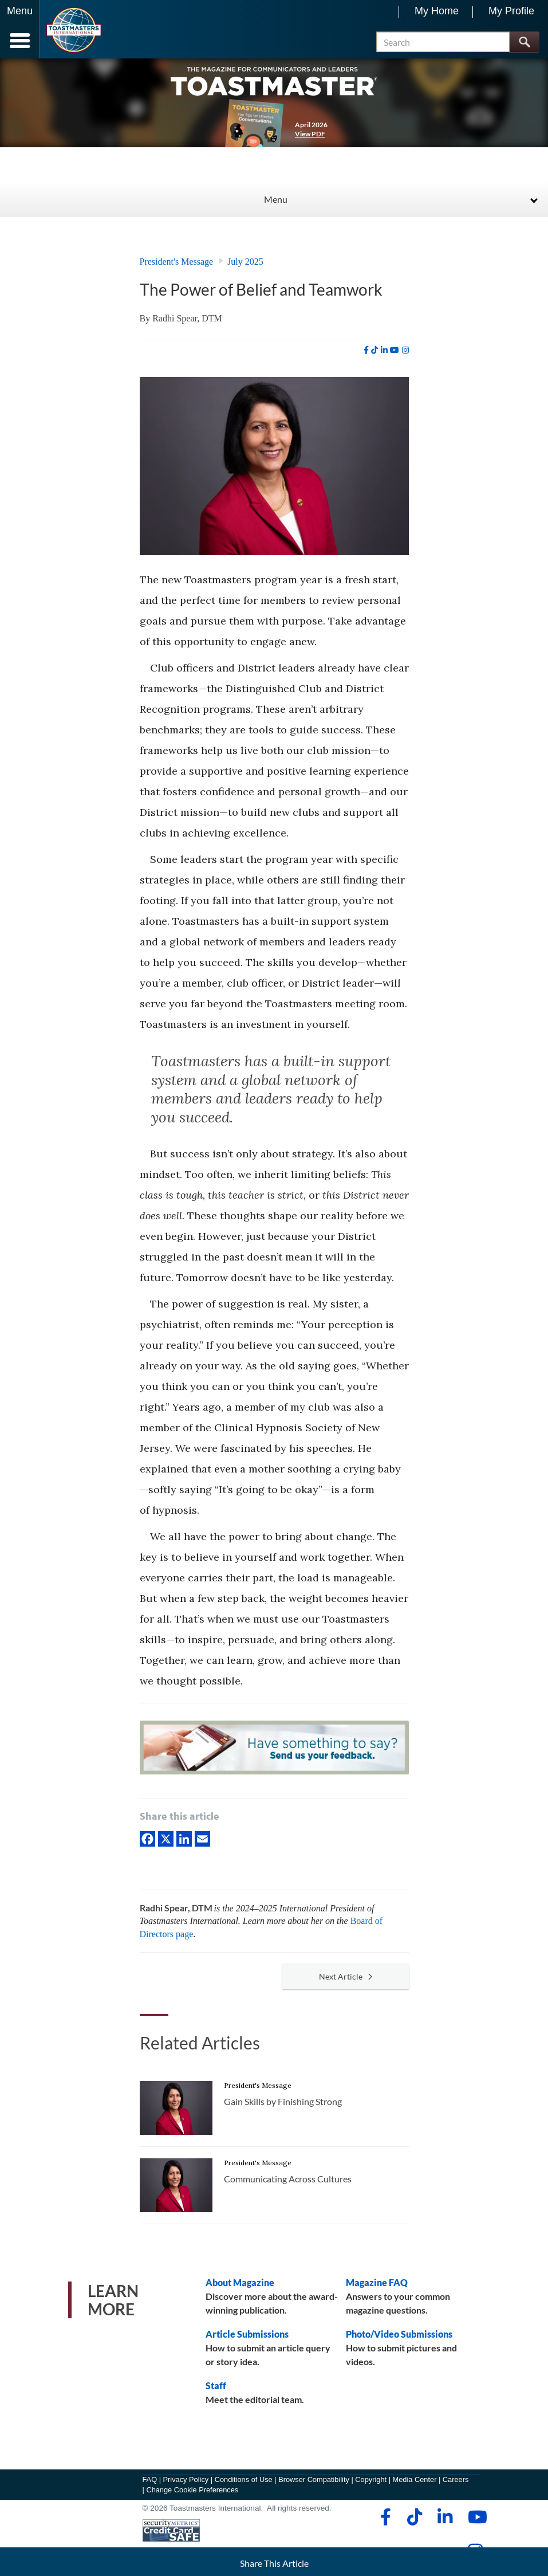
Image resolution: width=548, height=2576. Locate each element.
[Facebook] (147, 1837)
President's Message (177, 261)
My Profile (511, 11)
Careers (456, 2479)
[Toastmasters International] (73, 30)
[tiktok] (374, 350)
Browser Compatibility (313, 2479)
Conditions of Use (244, 2479)
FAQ (150, 2479)
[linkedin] (384, 350)
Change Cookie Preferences (192, 2489)
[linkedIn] (184, 1837)
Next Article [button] (345, 1976)
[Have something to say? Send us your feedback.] (274, 1749)
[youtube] (394, 350)
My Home (437, 11)
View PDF (310, 133)
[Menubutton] (20, 29)
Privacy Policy (186, 2479)
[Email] (202, 1837)
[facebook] (366, 350)
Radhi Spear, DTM (187, 318)
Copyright (371, 2479)
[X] (166, 1837)
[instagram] (405, 350)
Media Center (415, 2479)
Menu (275, 199)
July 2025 (245, 261)
